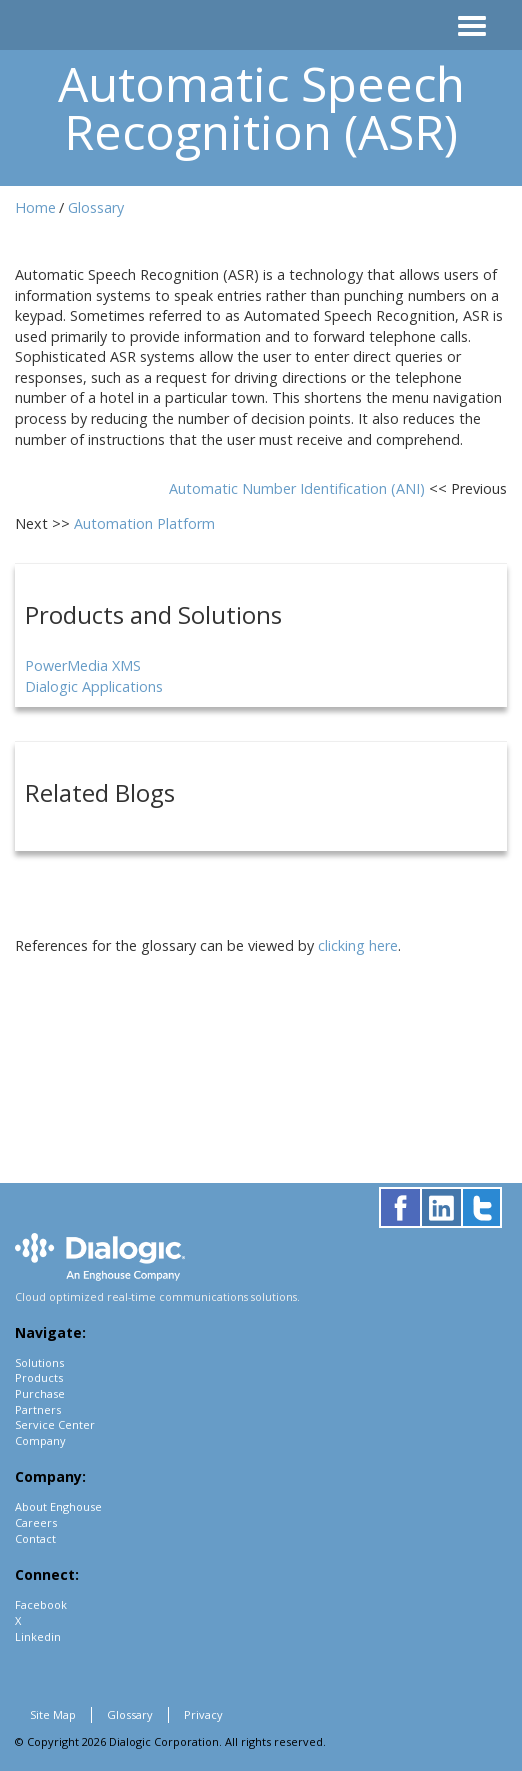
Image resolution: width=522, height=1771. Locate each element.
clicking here (358, 945)
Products (39, 1377)
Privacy (203, 1714)
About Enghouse (58, 1506)
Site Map (53, 1714)
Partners (38, 1409)
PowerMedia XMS (83, 665)
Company (40, 1440)
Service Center (55, 1424)
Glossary (96, 207)
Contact (35, 1538)
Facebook (41, 1604)
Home (35, 207)
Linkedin (38, 1636)
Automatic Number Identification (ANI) (299, 488)
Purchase (40, 1393)
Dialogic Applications (94, 686)
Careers (36, 1522)
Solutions (39, 1362)
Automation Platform (144, 523)
